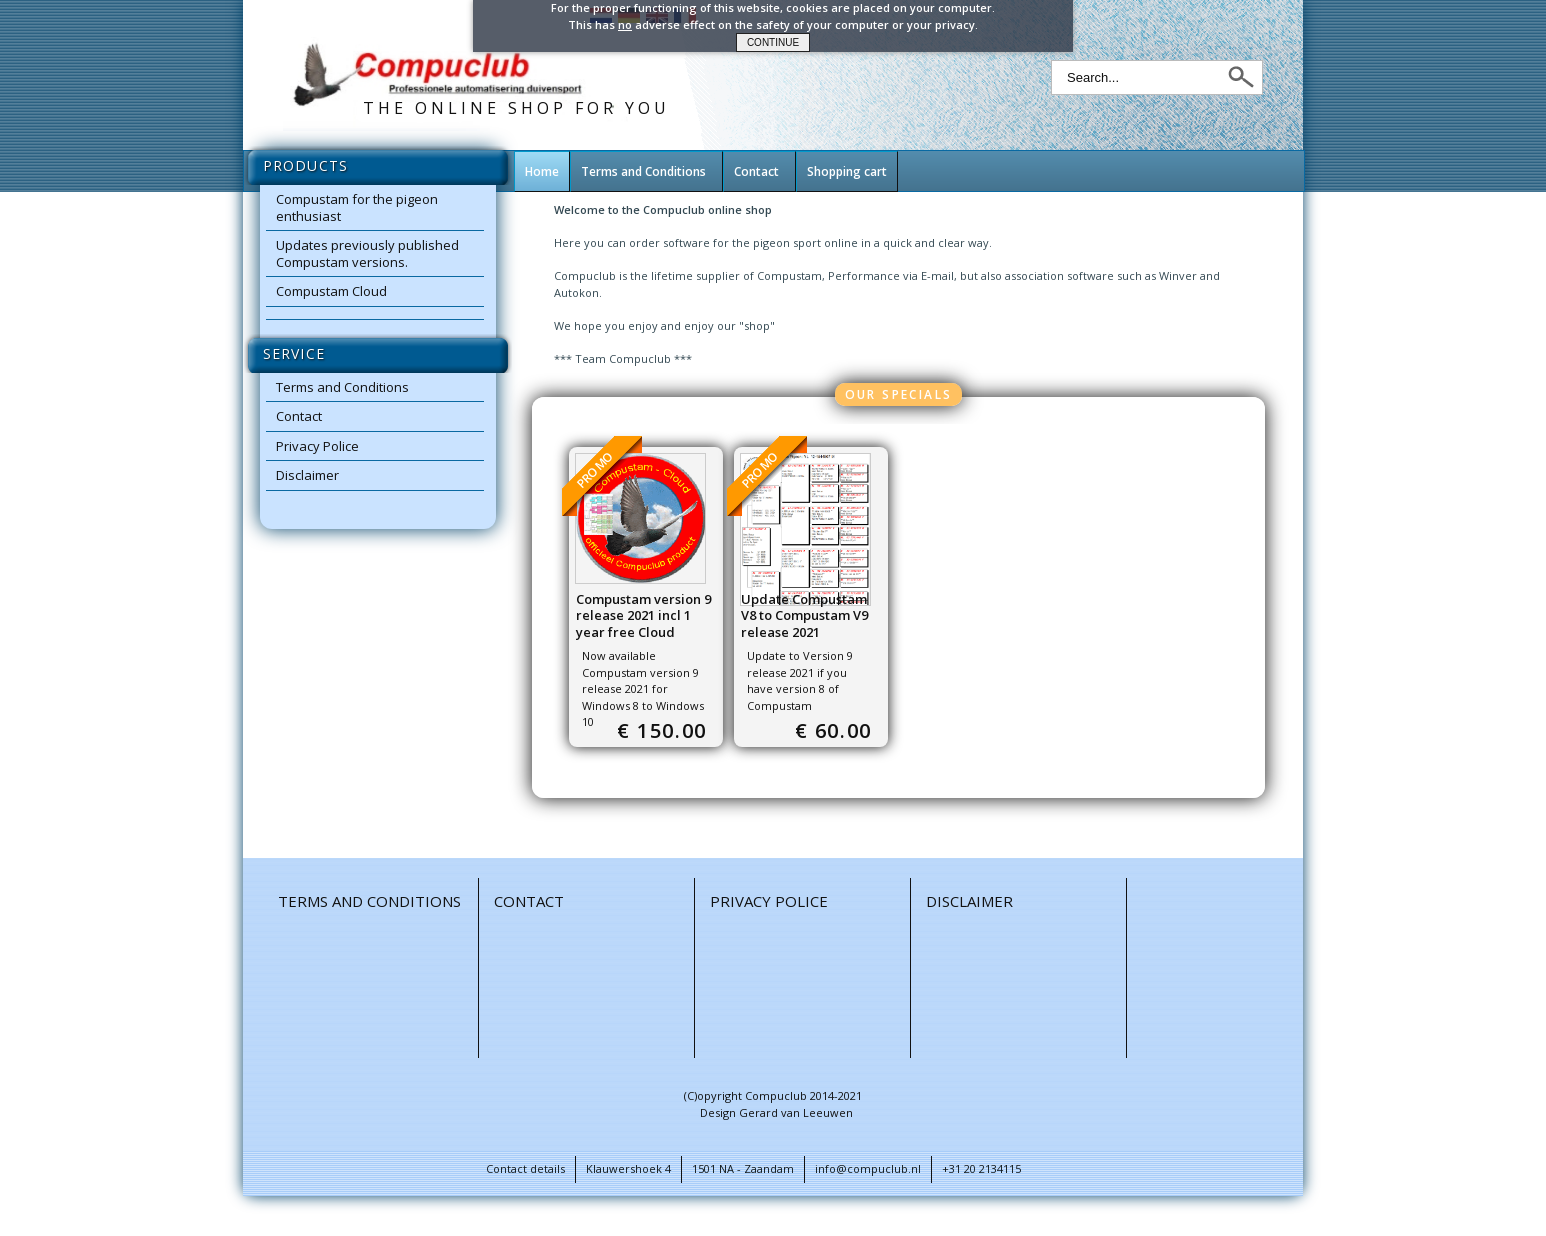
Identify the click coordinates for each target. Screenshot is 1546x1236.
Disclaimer (307, 475)
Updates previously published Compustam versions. (367, 253)
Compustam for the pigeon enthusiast (357, 207)
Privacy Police (317, 446)
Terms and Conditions (342, 387)
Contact (299, 416)
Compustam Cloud (331, 291)
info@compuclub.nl (868, 1168)
